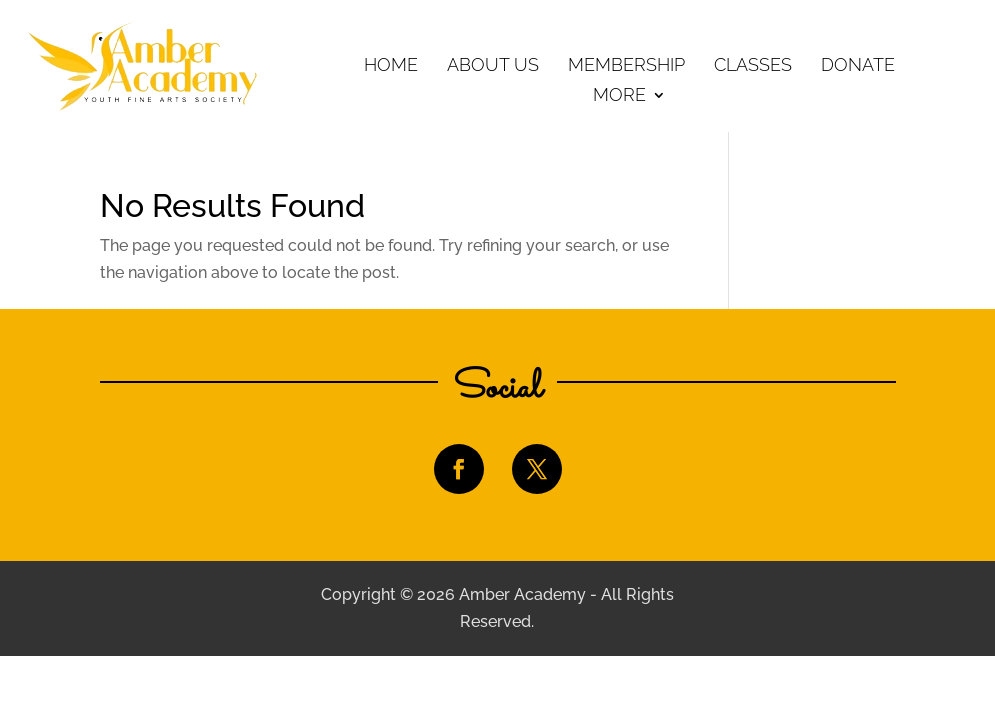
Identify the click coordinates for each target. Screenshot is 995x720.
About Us (493, 66)
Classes (753, 66)
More (619, 96)
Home (391, 66)
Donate (858, 66)
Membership (626, 66)
